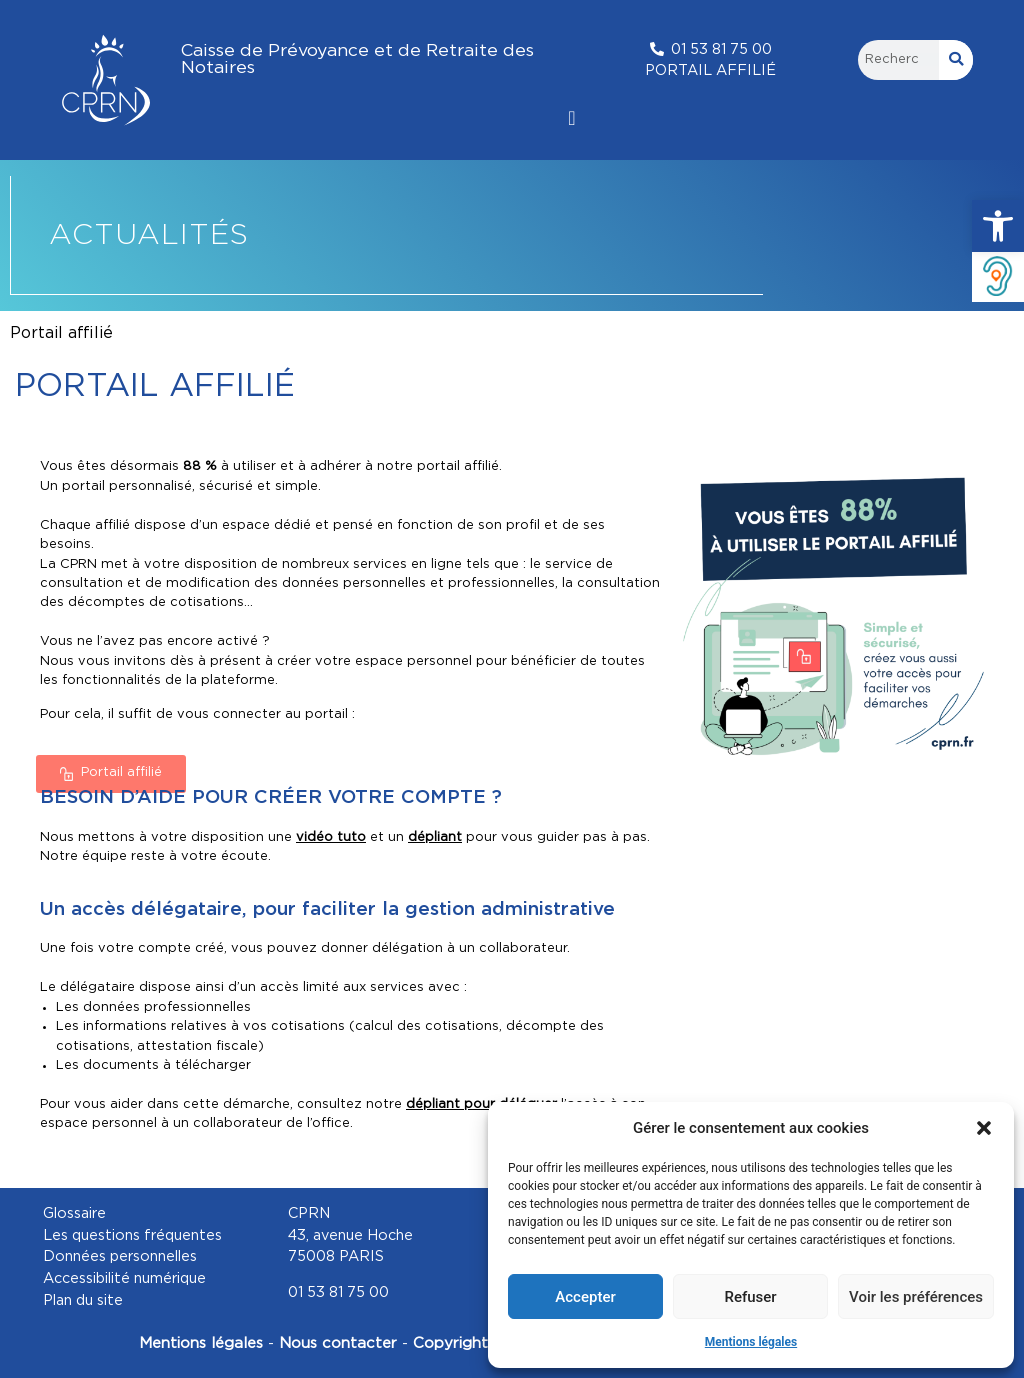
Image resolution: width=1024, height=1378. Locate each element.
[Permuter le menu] (571, 118)
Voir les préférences (916, 1297)
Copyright (453, 1343)
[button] (998, 226)
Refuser (750, 1297)
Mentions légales (751, 1342)
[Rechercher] (956, 60)
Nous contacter (340, 1343)
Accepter (585, 1297)
